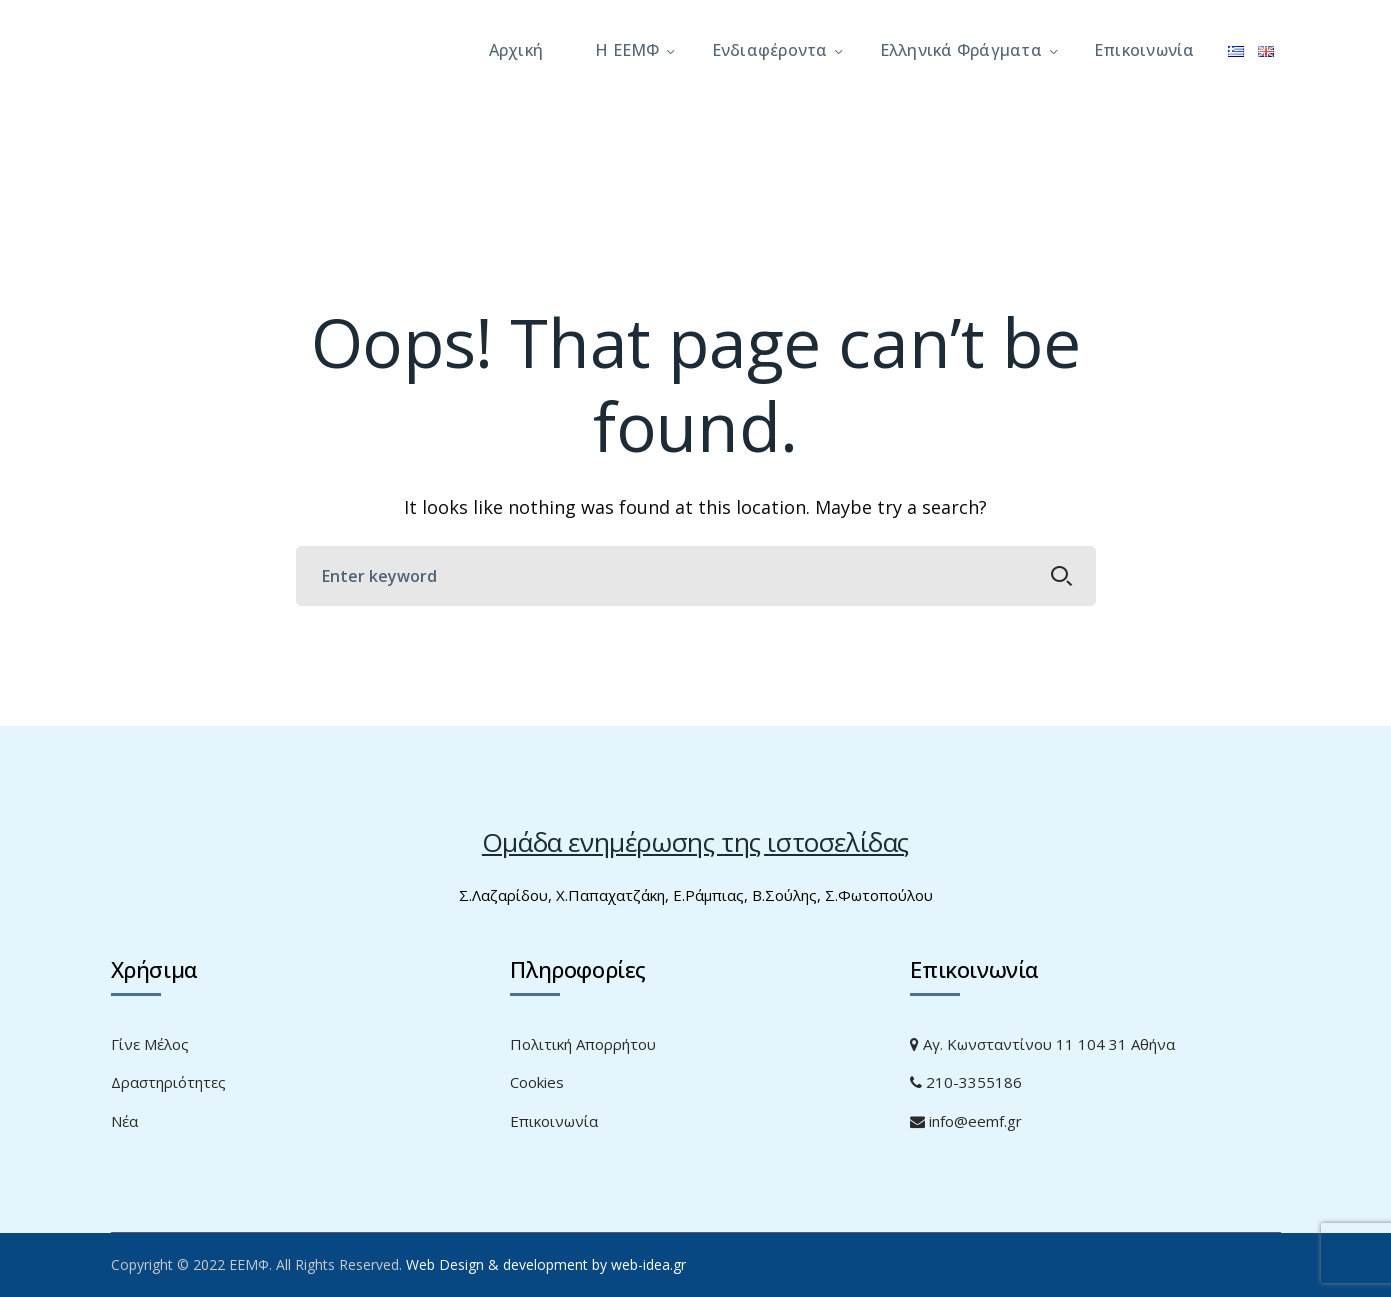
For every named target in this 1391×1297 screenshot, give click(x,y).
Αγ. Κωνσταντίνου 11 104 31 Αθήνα (1042, 1044)
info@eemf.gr (966, 1121)
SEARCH (1062, 576)
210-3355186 (966, 1082)
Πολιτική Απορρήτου (583, 1044)
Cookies (537, 1082)
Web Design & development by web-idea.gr (546, 1264)
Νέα (124, 1121)
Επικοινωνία (554, 1121)
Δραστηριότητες (168, 1082)
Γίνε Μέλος (150, 1044)
